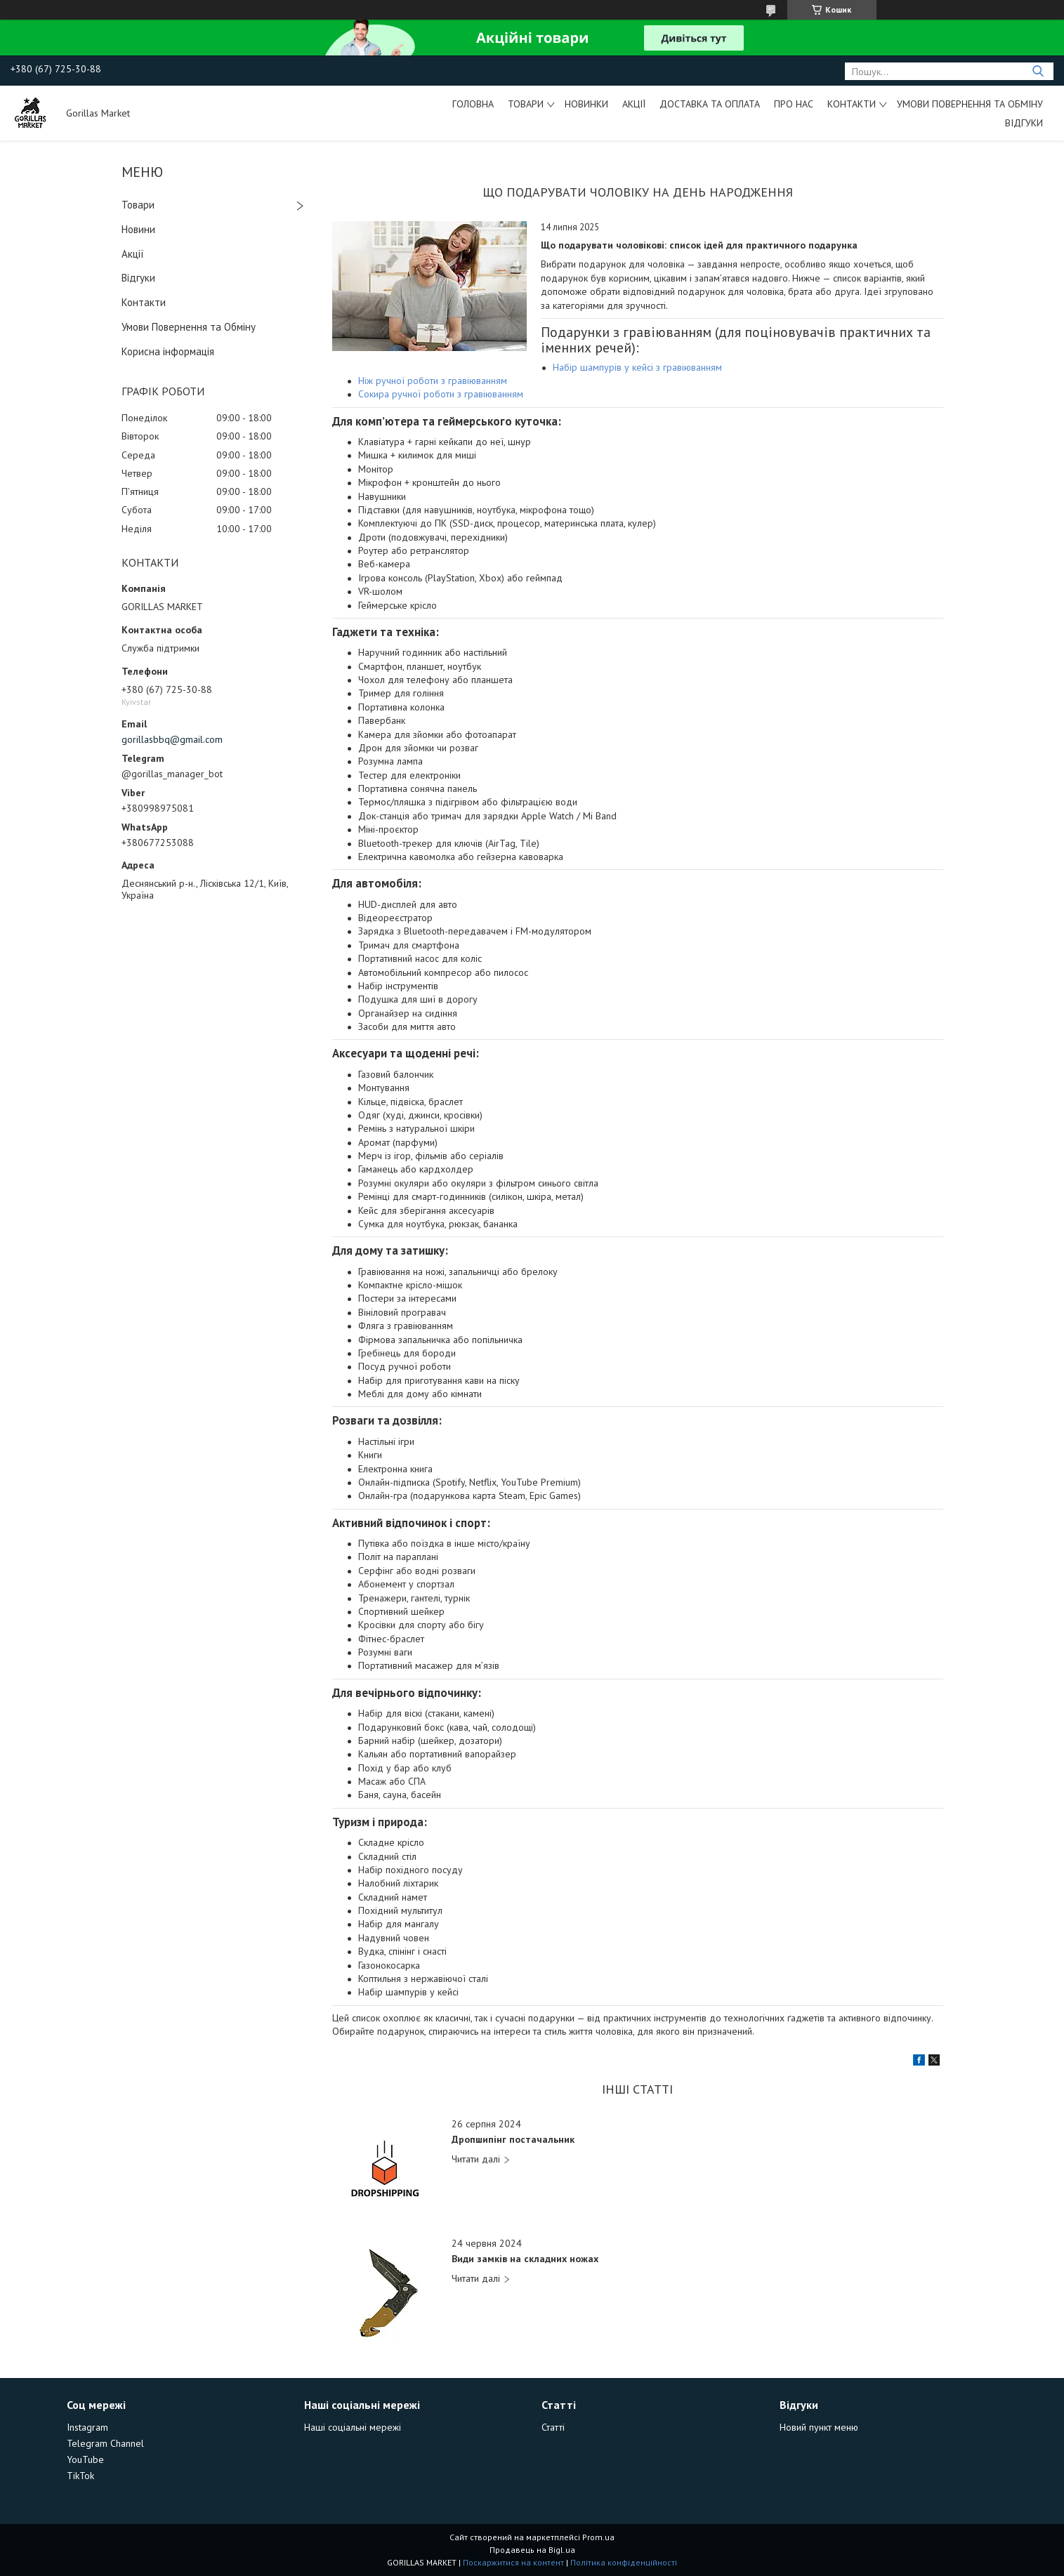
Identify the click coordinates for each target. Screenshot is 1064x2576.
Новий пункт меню (819, 2427)
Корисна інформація (167, 351)
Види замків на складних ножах (525, 2259)
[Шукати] (1037, 71)
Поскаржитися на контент (513, 2562)
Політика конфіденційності (623, 2562)
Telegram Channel (105, 2443)
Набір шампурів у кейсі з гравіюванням (637, 367)
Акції (633, 104)
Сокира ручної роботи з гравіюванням (440, 394)
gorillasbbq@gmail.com (172, 739)
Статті (553, 2427)
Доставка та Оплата (709, 104)
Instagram (87, 2427)
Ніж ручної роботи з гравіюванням (432, 380)
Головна (473, 104)
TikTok (80, 2475)
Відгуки (1024, 123)
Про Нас (793, 104)
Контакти (851, 104)
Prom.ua (598, 2537)
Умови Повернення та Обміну (970, 104)
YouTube (85, 2459)
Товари (526, 104)
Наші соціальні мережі (352, 2427)
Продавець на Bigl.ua (532, 2549)
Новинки (586, 104)
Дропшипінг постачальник (513, 2140)
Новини (138, 229)
